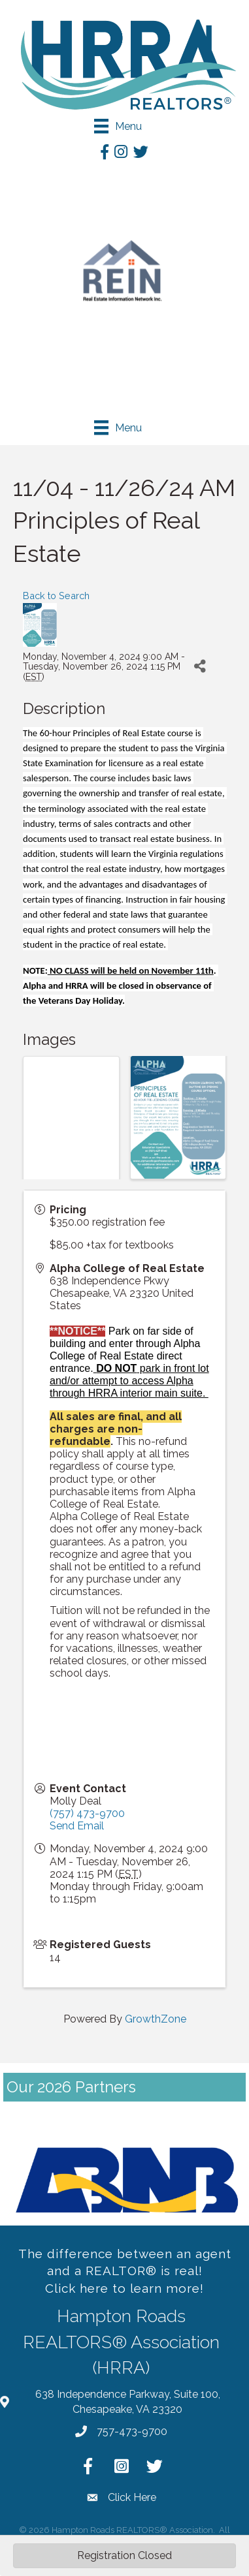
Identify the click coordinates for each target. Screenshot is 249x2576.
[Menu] (118, 126)
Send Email (77, 1826)
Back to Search (56, 595)
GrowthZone (155, 2019)
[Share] (200, 666)
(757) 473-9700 (87, 1813)
